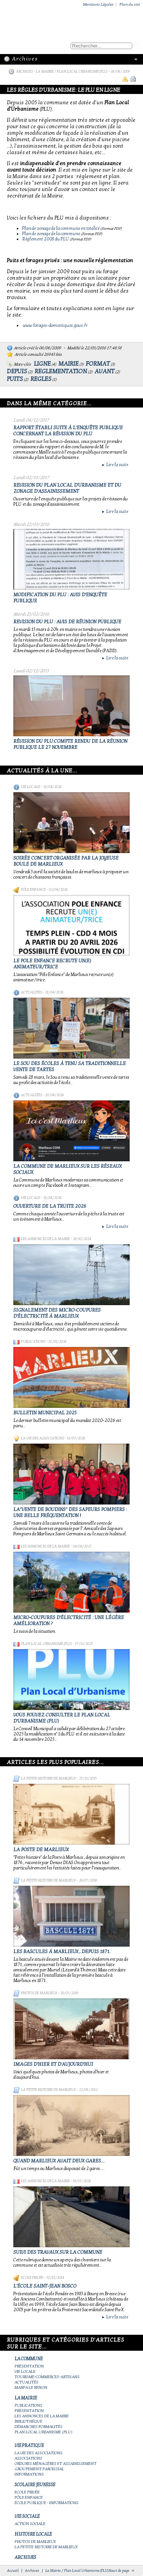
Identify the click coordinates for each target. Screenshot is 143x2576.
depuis (17, 371)
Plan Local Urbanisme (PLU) (46, 1643)
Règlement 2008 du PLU (45, 239)
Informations (29, 2474)
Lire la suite (114, 464)
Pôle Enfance (33, 889)
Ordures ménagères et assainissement (55, 2463)
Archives (24, 71)
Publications (33, 1341)
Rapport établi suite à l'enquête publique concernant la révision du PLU (68, 431)
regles (41, 379)
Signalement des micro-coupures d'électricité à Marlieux (57, 1313)
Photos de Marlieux (39, 1993)
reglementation (61, 371)
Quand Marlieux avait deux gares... (58, 2161)
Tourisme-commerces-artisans (47, 2376)
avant (104, 371)
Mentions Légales (98, 4)
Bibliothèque (28, 2421)
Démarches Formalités (38, 2426)
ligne (42, 364)
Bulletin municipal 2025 (45, 1413)
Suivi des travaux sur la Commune (57, 2252)
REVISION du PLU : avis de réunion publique (67, 622)
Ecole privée (32, 2277)
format (98, 364)
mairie (68, 364)
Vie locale (30, 787)
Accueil (13, 2570)
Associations (28, 2458)
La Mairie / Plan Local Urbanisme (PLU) (72, 71)
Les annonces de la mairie (45, 1239)
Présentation (29, 2366)
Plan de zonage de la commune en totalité (61, 228)
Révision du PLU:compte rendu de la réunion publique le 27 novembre (70, 744)
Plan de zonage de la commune (51, 233)
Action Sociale (29, 2523)
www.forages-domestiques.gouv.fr (55, 325)
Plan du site (129, 4)
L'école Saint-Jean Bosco (44, 2286)
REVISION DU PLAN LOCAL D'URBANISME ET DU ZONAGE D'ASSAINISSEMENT (67, 488)
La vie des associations (42, 1438)
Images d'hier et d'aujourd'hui (53, 2064)
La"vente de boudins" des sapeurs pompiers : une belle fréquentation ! (70, 1512)
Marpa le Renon (30, 2387)
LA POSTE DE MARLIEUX (41, 1850)
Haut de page (119, 2570)
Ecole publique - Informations (46, 2502)
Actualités (31, 992)
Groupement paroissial (39, 2468)
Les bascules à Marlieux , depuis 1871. (62, 1952)
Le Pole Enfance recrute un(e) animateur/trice (52, 964)
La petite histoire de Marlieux (48, 1778)
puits (15, 379)
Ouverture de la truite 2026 (49, 1206)
